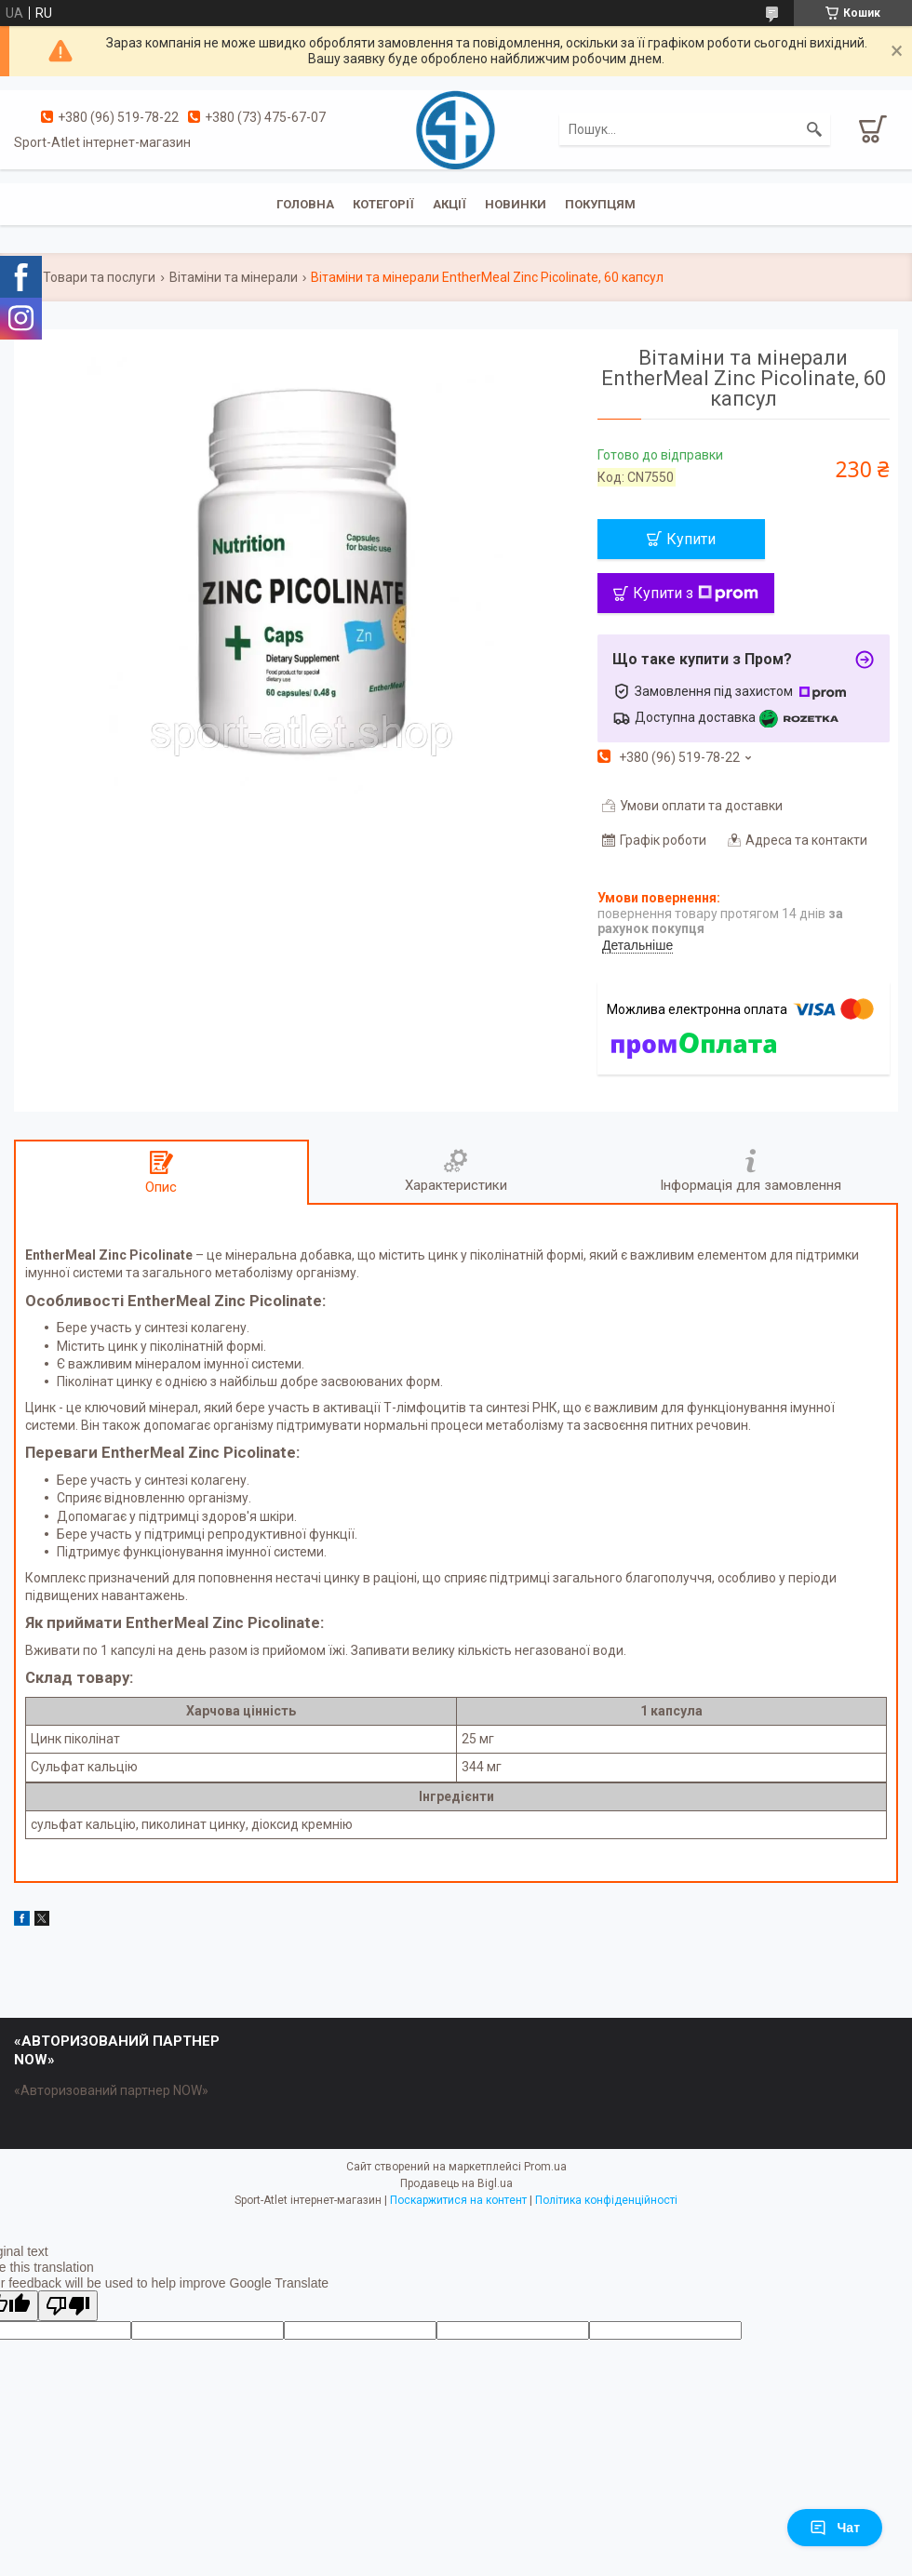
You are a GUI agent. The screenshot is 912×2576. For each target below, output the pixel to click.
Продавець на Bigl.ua (456, 2183)
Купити (691, 539)
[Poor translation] (68, 2305)
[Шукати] (814, 129)
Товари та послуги (99, 277)
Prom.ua (545, 2166)
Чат (835, 2527)
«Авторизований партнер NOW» (111, 2090)
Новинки (515, 204)
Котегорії (383, 204)
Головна (305, 204)
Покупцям (600, 204)
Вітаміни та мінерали (233, 277)
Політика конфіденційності (606, 2200)
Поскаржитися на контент (458, 2200)
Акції (449, 204)
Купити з (695, 593)
